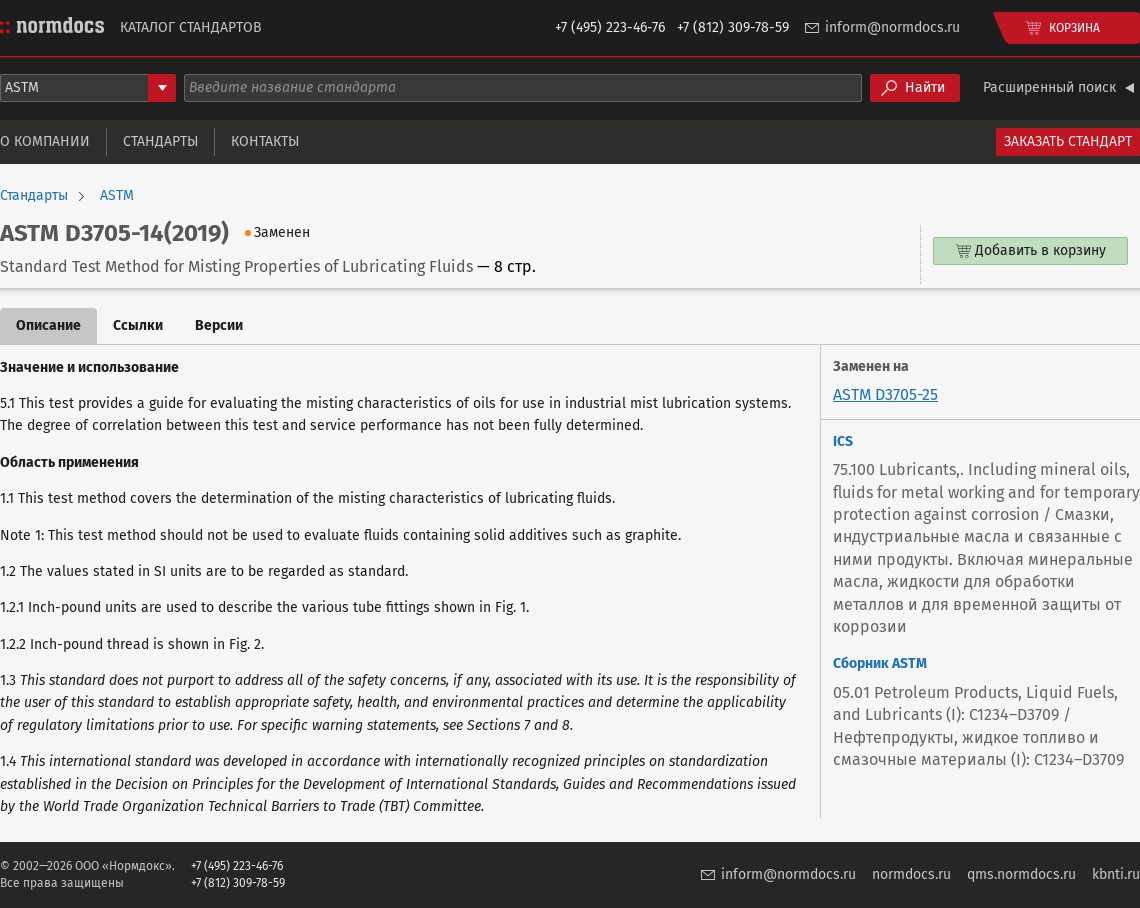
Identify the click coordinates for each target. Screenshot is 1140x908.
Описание (48, 325)
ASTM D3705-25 (885, 394)
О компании (45, 141)
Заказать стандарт (1068, 141)
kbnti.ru (1116, 874)
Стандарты (160, 141)
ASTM (117, 196)
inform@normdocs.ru (892, 27)
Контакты (265, 141)
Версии (219, 325)
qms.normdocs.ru (1021, 874)
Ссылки (138, 325)
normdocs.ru (911, 874)
